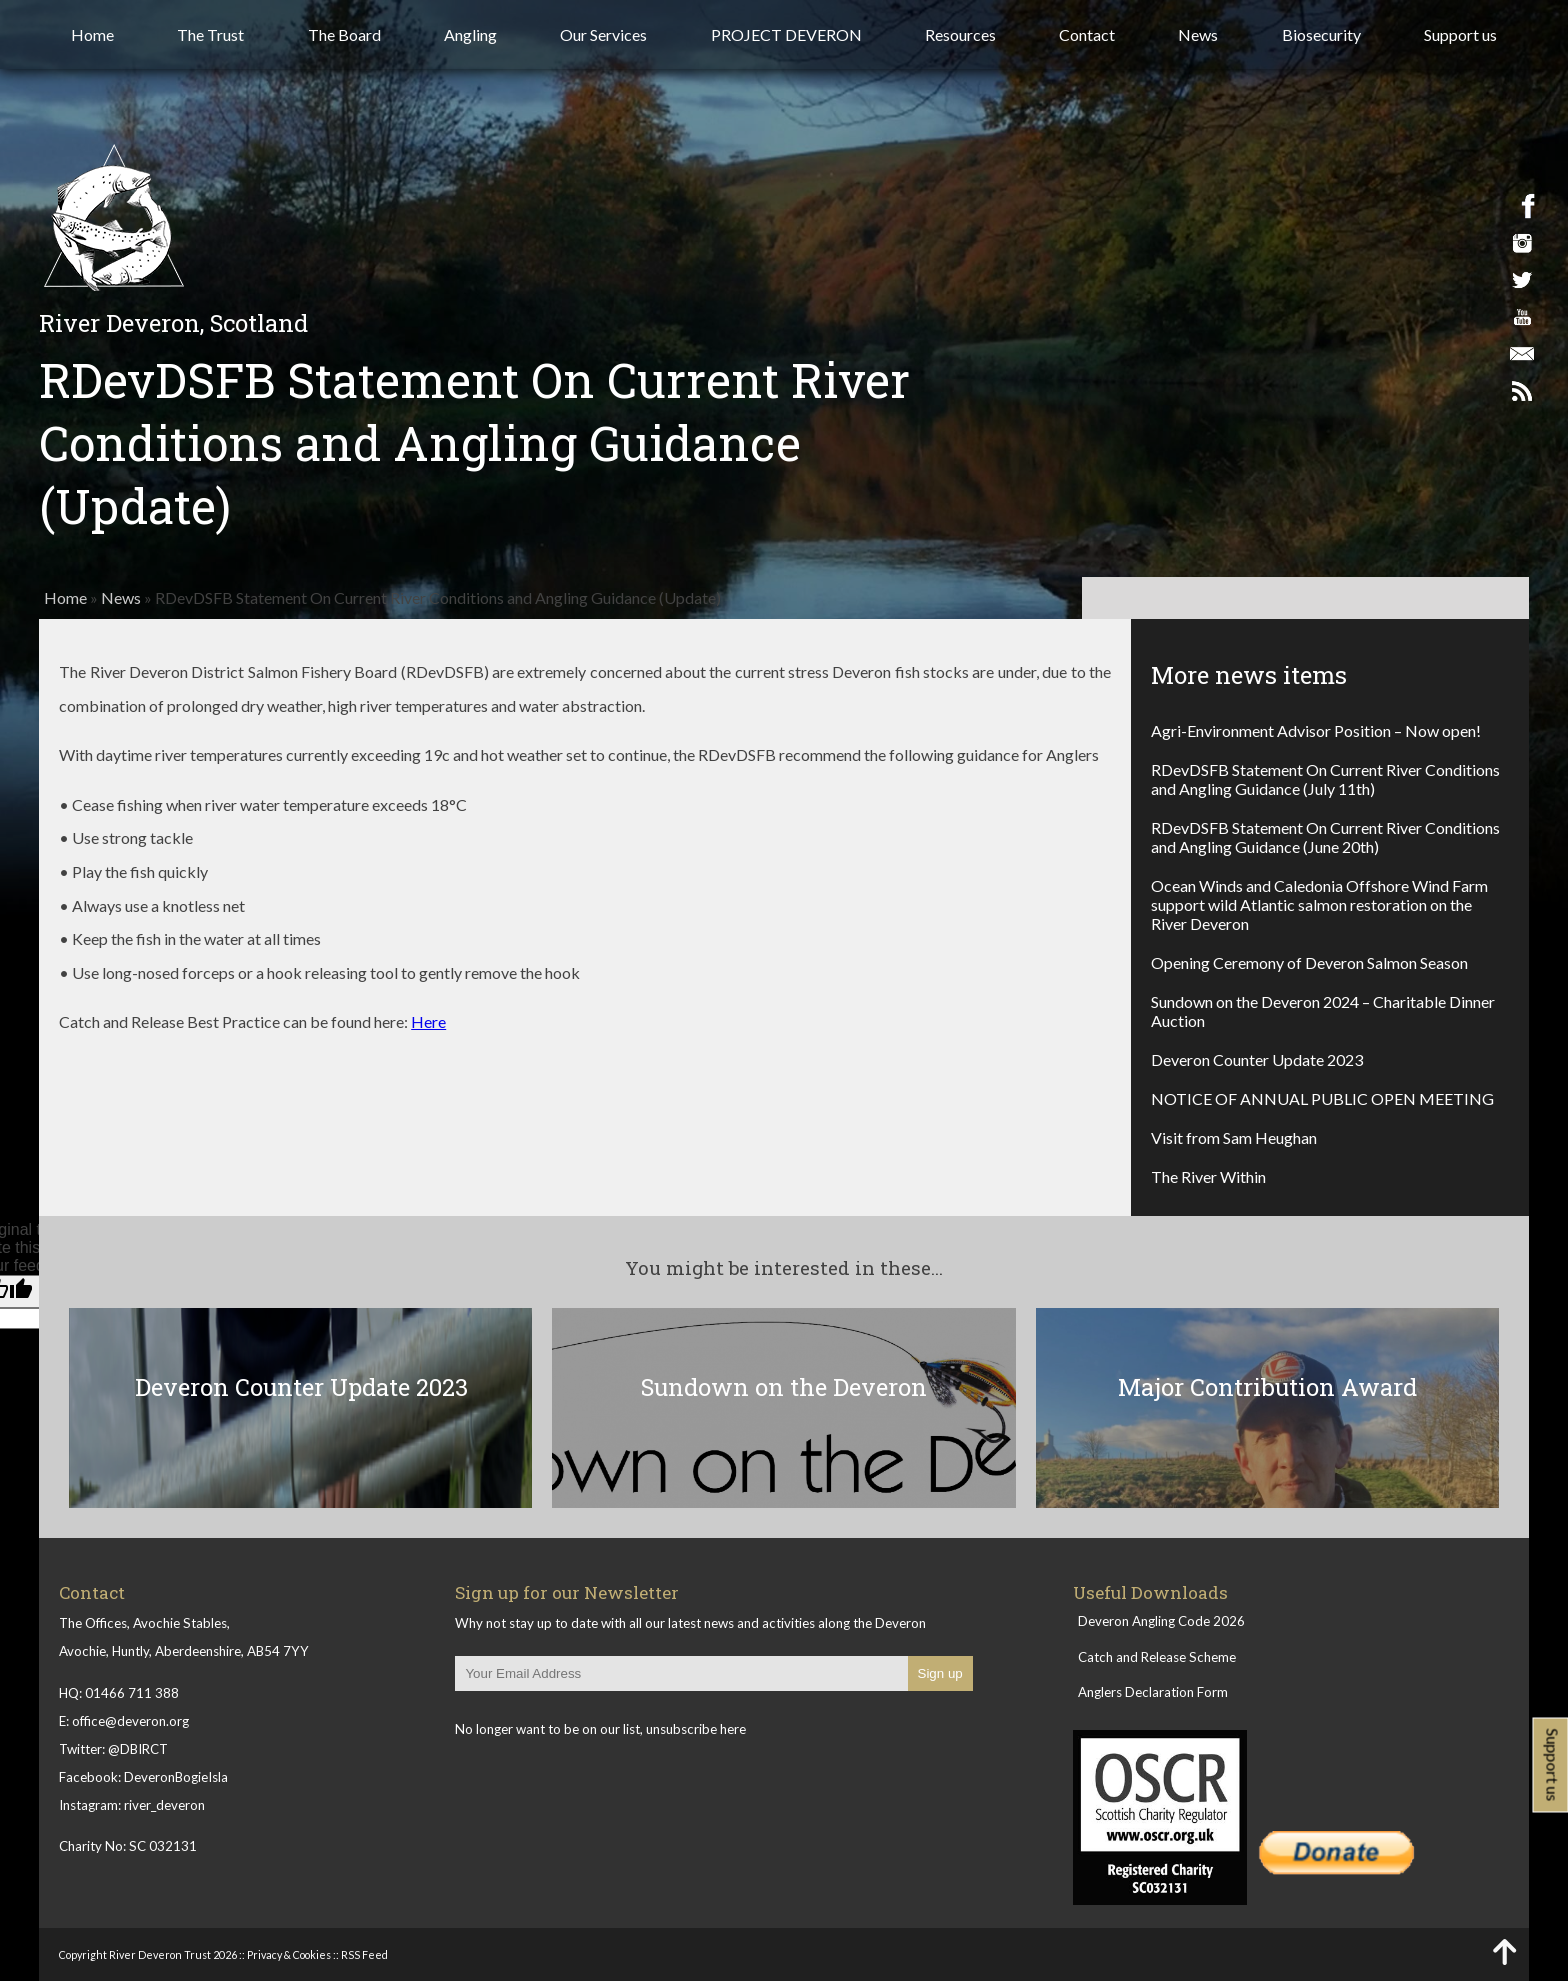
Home (92, 34)
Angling (470, 34)
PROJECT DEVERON (786, 34)
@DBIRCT (138, 1749)
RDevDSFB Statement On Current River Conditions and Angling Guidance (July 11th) (1325, 779)
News (1198, 34)
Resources (960, 34)
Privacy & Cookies (289, 1954)
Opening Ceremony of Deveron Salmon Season (1309, 962)
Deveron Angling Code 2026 (1161, 1621)
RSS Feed (364, 1954)
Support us (1460, 34)
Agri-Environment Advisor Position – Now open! (1316, 730)
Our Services (603, 34)
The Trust (210, 34)
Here (428, 1021)
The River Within (1208, 1176)
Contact (1087, 34)
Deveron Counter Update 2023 (1257, 1059)
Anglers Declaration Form (1153, 1692)
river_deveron (164, 1805)
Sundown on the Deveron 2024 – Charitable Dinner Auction (1323, 1011)
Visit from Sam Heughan (1234, 1137)
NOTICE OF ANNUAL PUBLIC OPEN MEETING (1322, 1098)
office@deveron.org (130, 1721)
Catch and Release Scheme (1157, 1657)
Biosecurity (1321, 34)
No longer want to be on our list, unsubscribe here (600, 1729)
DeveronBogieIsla (176, 1777)
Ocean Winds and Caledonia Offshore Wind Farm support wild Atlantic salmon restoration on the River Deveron (1319, 904)
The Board (344, 34)
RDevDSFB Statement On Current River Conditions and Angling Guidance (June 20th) (1325, 837)
